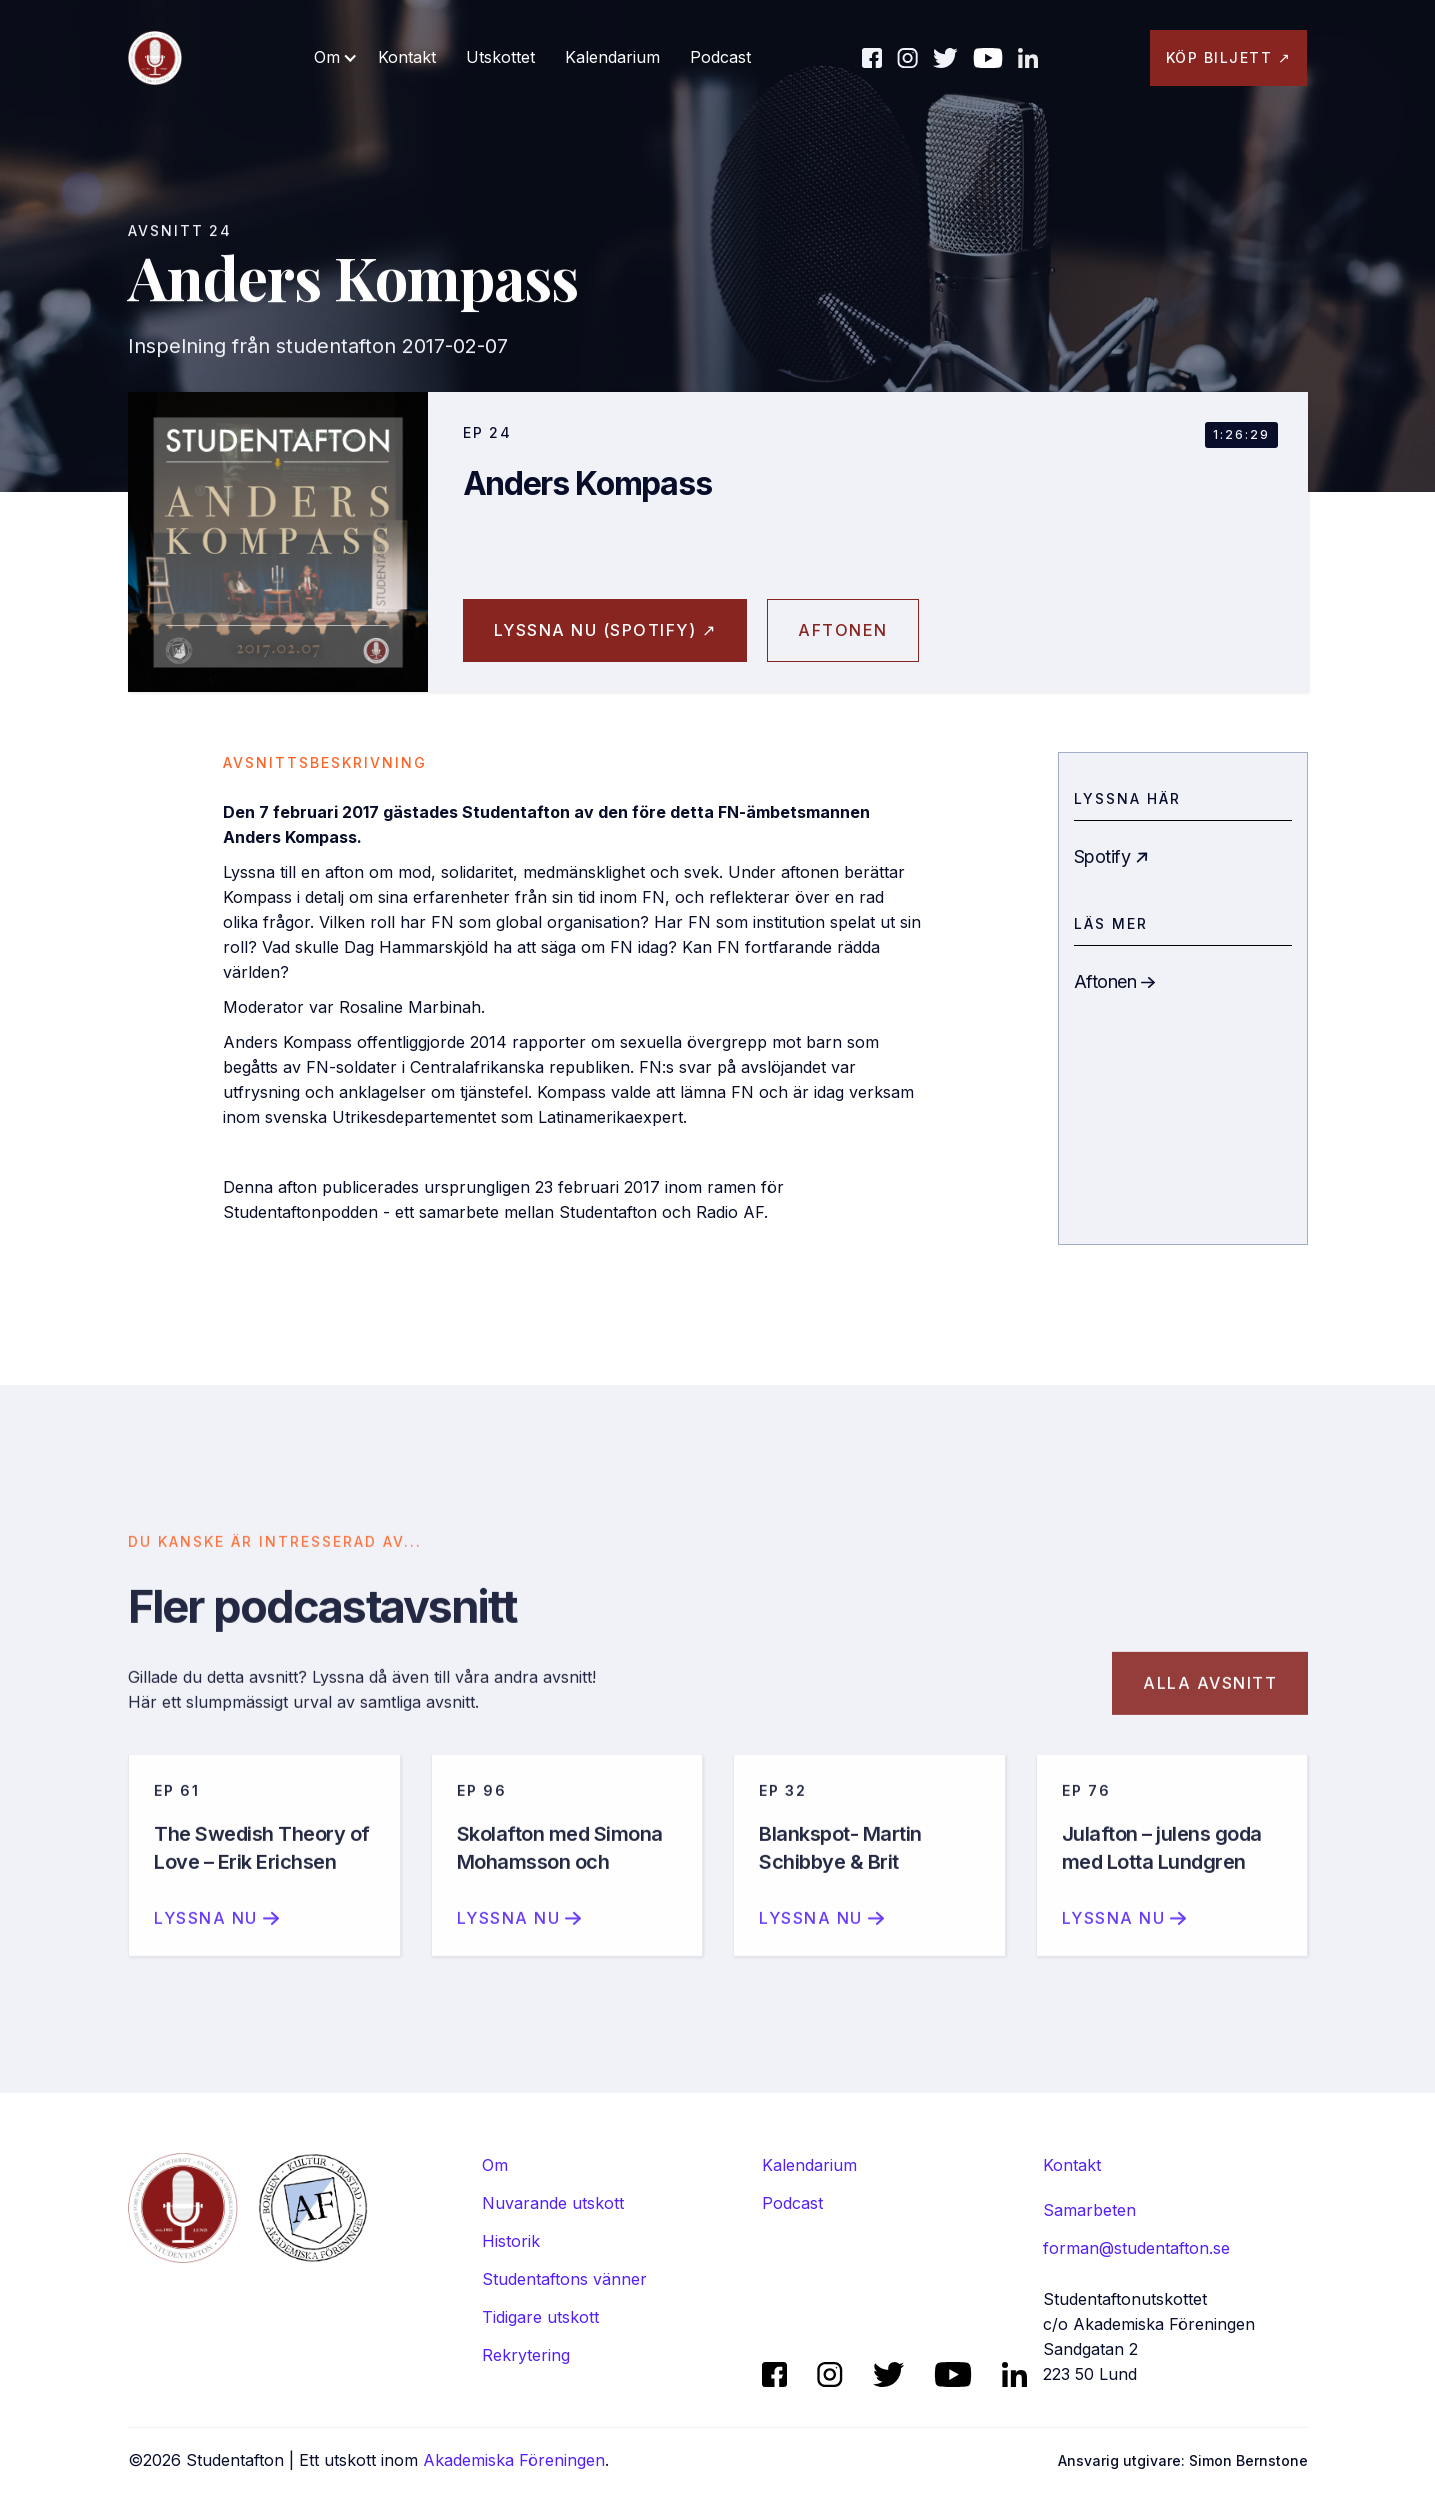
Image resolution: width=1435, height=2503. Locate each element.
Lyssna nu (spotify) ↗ (605, 630)
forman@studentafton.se (1136, 2248)
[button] (336, 57)
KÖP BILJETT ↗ (1229, 57)
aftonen (843, 630)
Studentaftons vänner (564, 2279)
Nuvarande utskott (553, 2203)
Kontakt (407, 57)
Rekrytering (526, 2355)
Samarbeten (1089, 2210)
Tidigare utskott (540, 2317)
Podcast (720, 57)
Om (495, 2165)
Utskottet (500, 57)
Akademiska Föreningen (514, 2460)
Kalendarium (612, 57)
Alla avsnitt (1210, 1703)
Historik (511, 2241)
